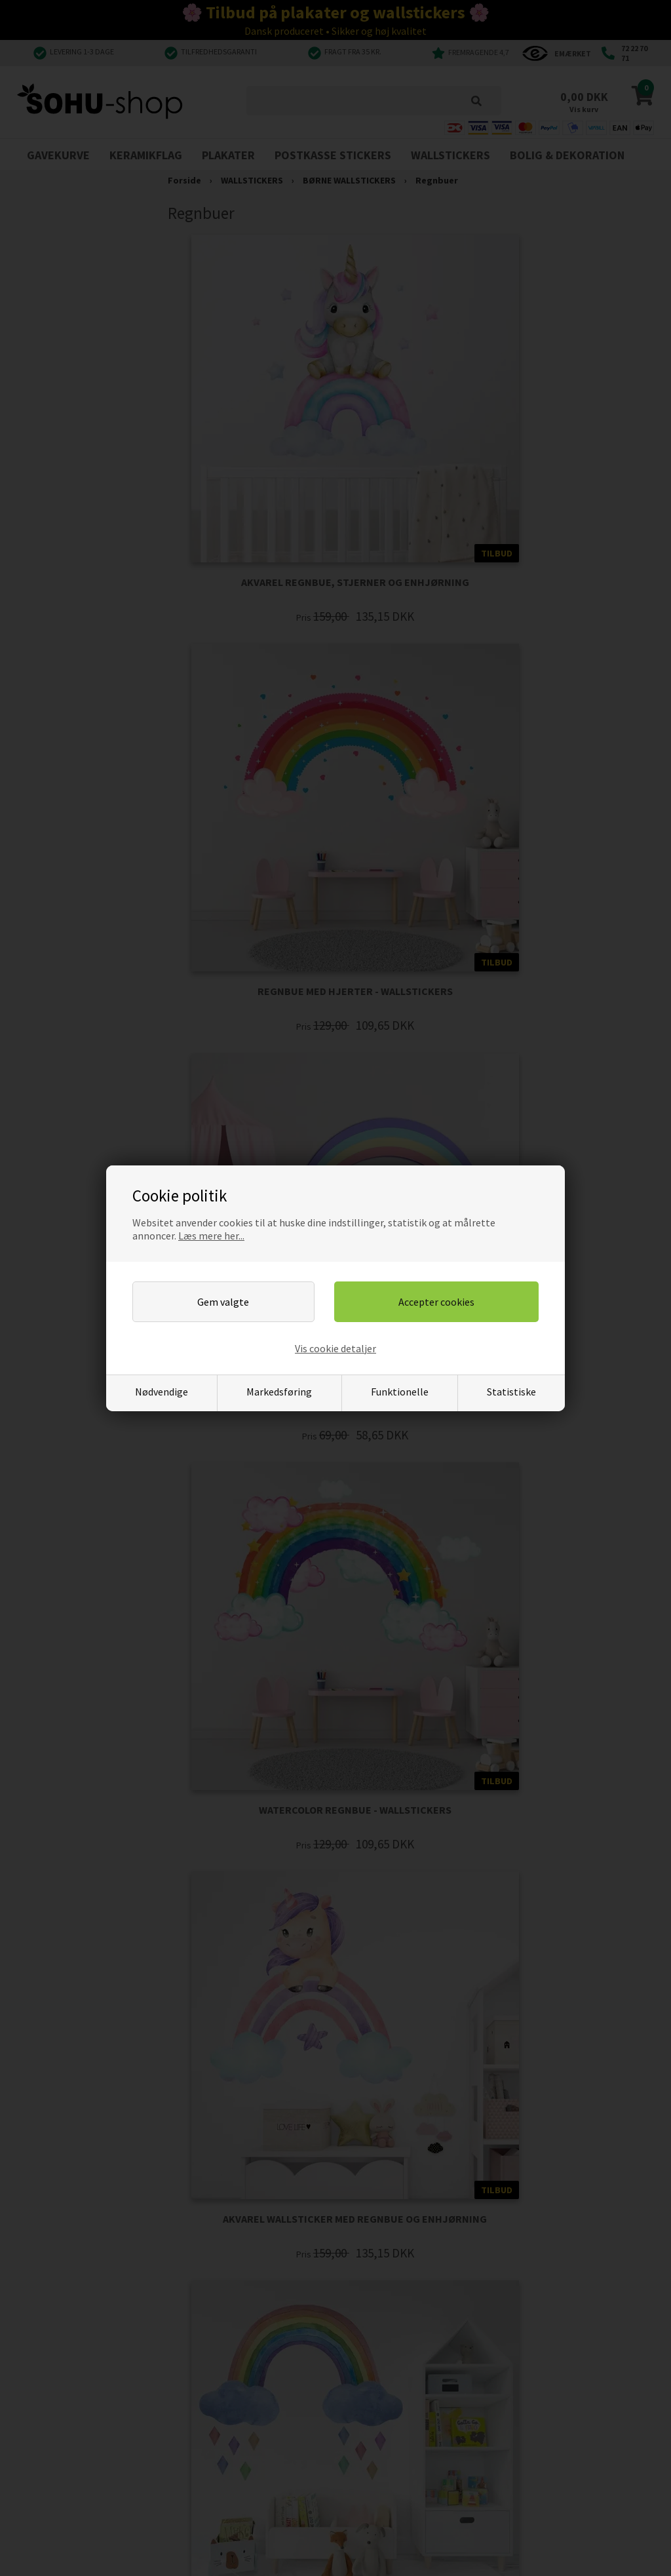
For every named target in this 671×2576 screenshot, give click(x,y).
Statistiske (511, 1391)
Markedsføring (279, 1391)
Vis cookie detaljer (335, 1348)
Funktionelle (400, 1391)
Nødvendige (161, 1391)
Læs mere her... (211, 1235)
